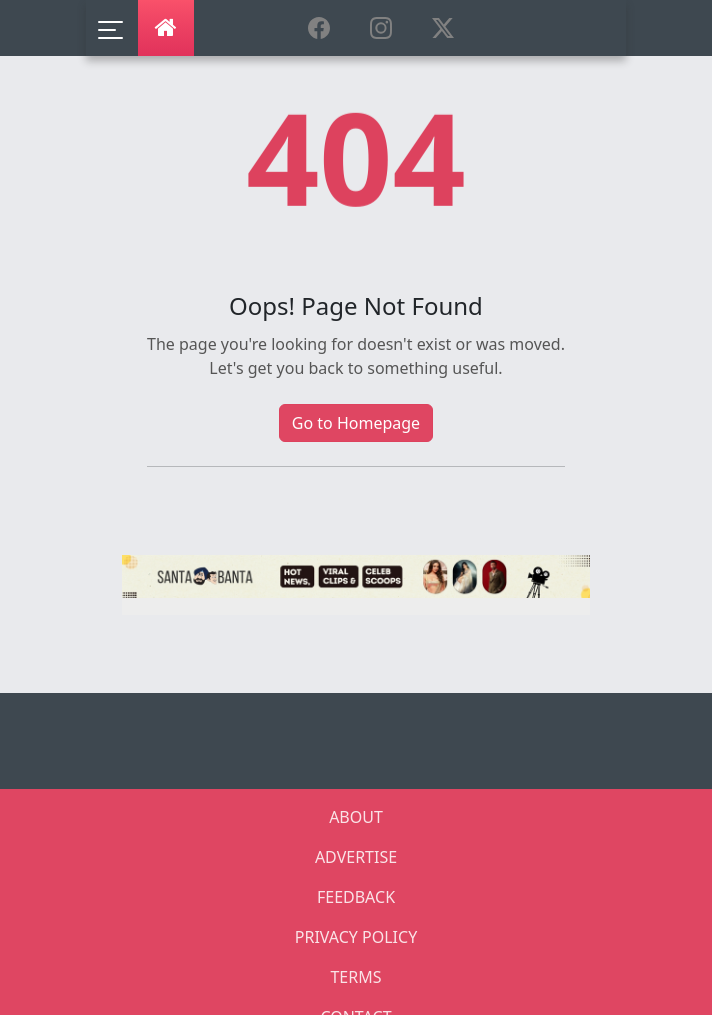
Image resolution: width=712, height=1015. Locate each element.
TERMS (355, 977)
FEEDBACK (356, 897)
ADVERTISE (356, 857)
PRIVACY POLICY (356, 937)
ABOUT (356, 817)
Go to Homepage (356, 423)
